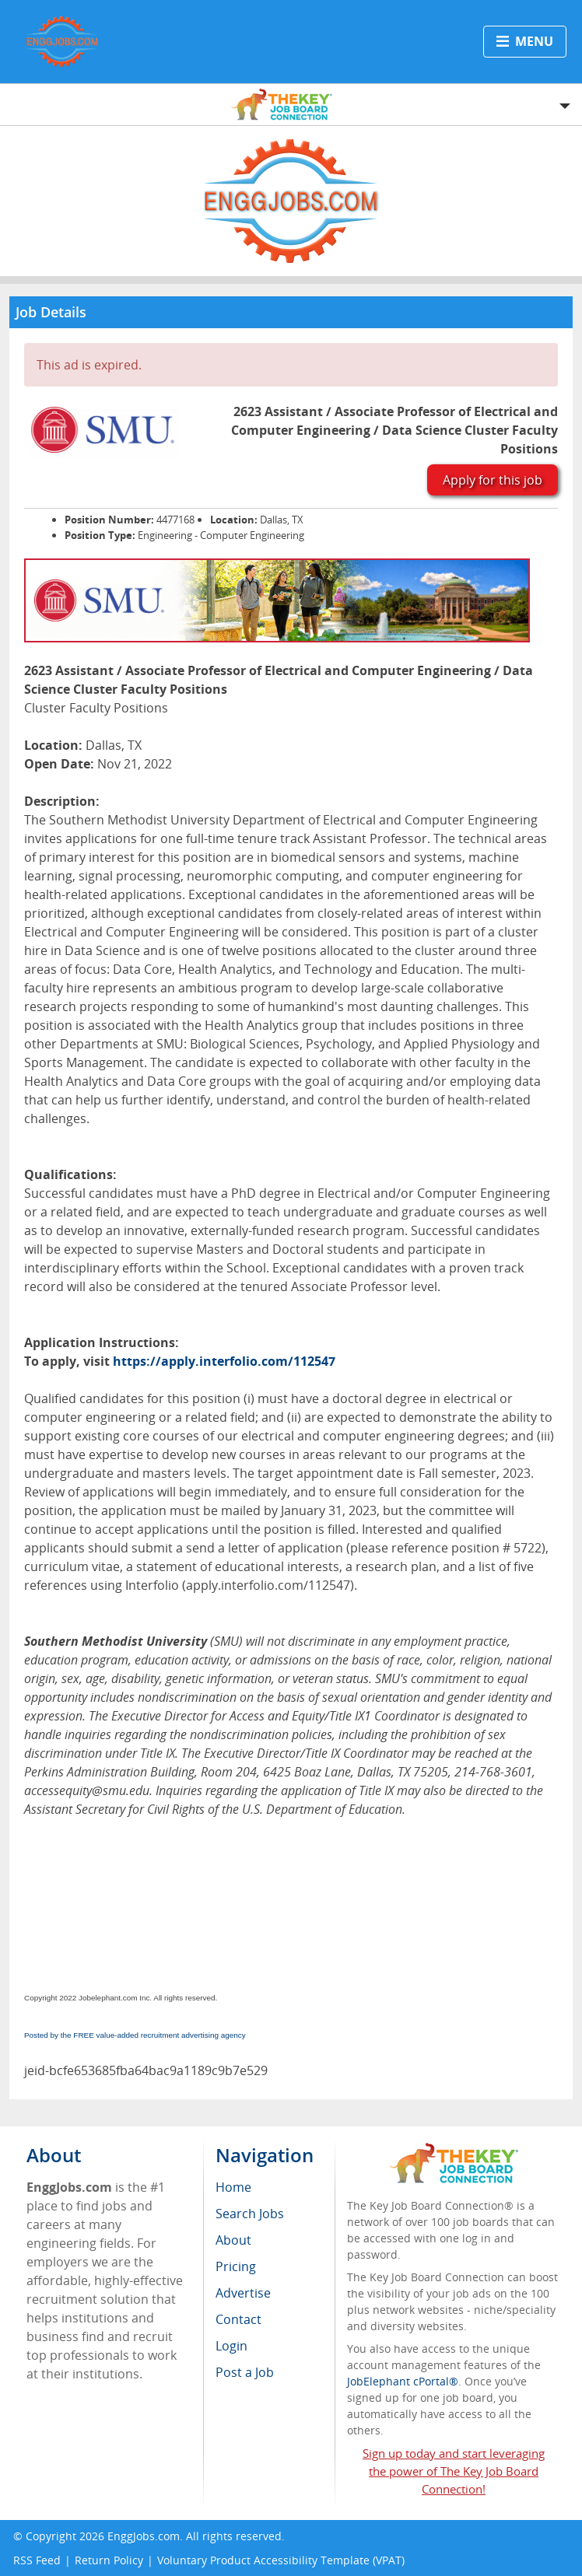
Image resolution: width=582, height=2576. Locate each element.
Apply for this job (492, 479)
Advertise (243, 2292)
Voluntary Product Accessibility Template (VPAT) (281, 2560)
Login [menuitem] (231, 2345)
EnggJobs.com (143, 2536)
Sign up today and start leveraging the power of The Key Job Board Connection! (454, 2471)
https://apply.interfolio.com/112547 (224, 1361)
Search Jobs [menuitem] (250, 2213)
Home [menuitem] (233, 2187)
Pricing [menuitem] (236, 2266)
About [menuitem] (233, 2240)
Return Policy (109, 2560)
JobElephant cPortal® (402, 2381)
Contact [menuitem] (238, 2319)
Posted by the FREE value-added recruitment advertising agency (135, 2035)
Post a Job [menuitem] (245, 2372)
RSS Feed (37, 2560)
